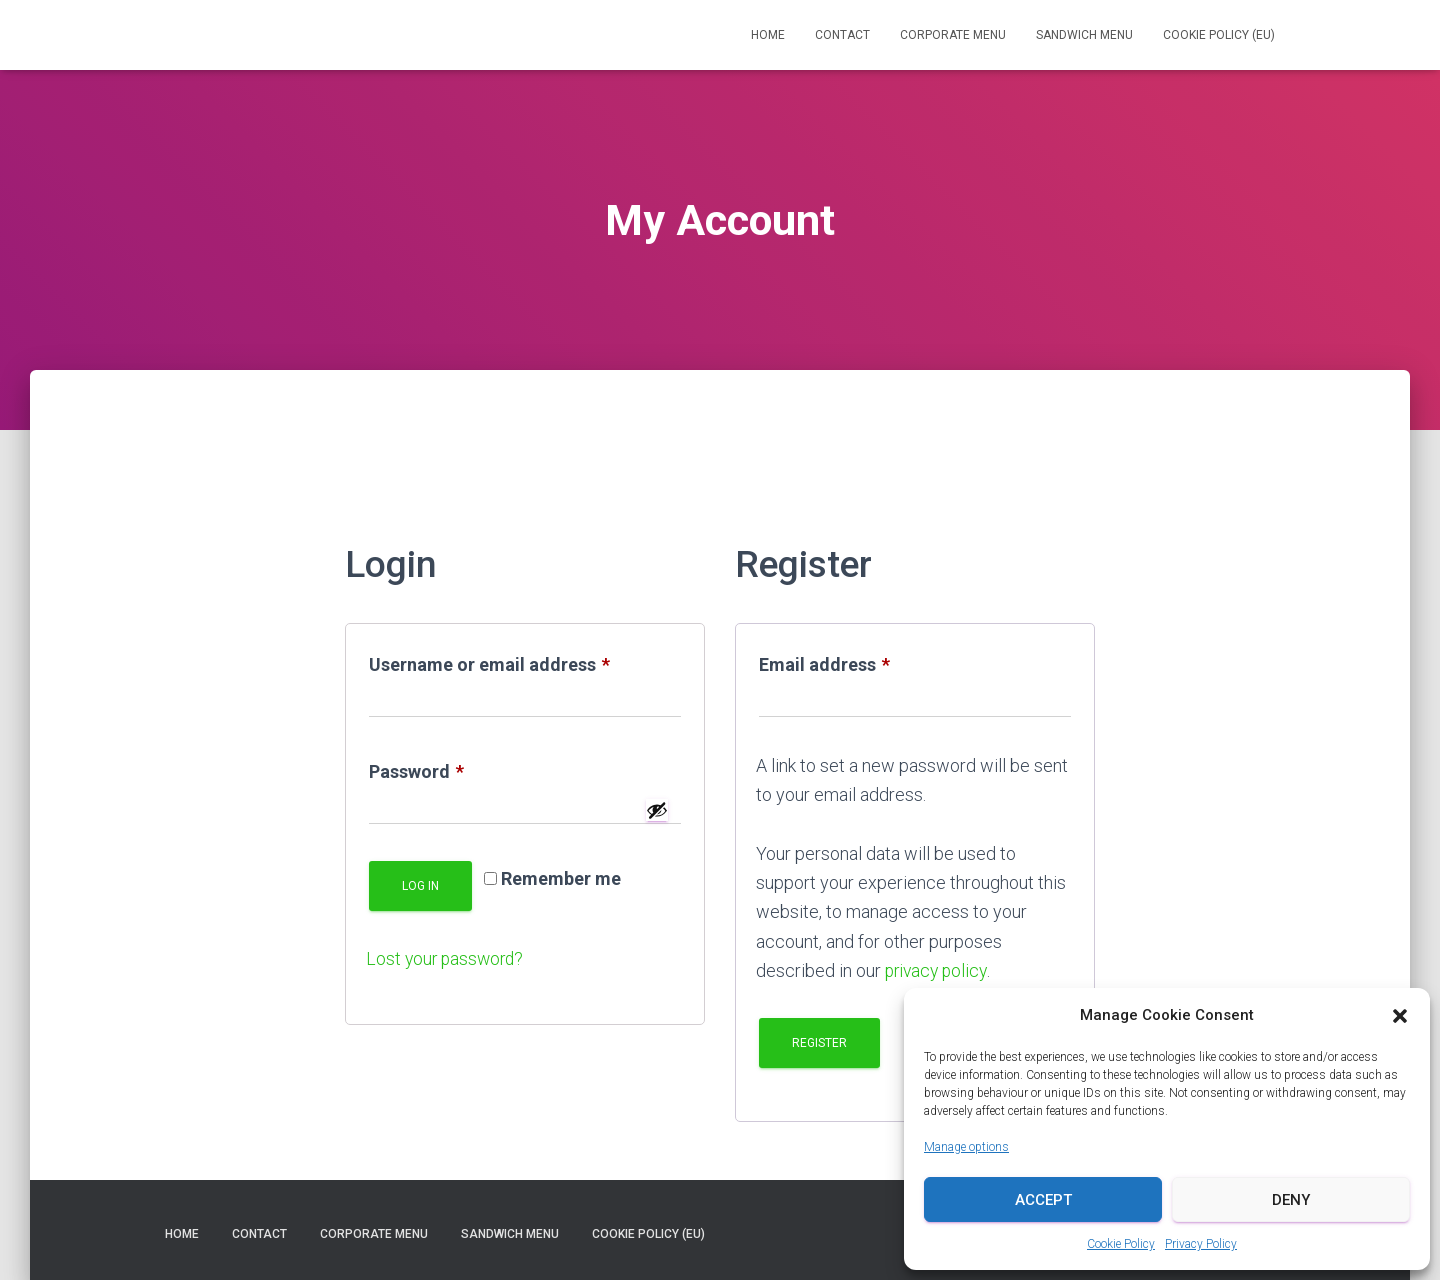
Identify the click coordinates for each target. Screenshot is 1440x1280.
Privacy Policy (1201, 1244)
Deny (1291, 1200)
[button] (1400, 1016)
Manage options (966, 1147)
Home (768, 35)
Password (453, 772)
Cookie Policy (1121, 1244)
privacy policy (938, 970)
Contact (842, 35)
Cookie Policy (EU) (1219, 35)
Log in (420, 886)
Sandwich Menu (1084, 35)
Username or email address (525, 665)
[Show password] (657, 810)
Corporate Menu (953, 35)
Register (819, 1043)
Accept (1043, 1200)
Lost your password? (447, 958)
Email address (861, 665)
